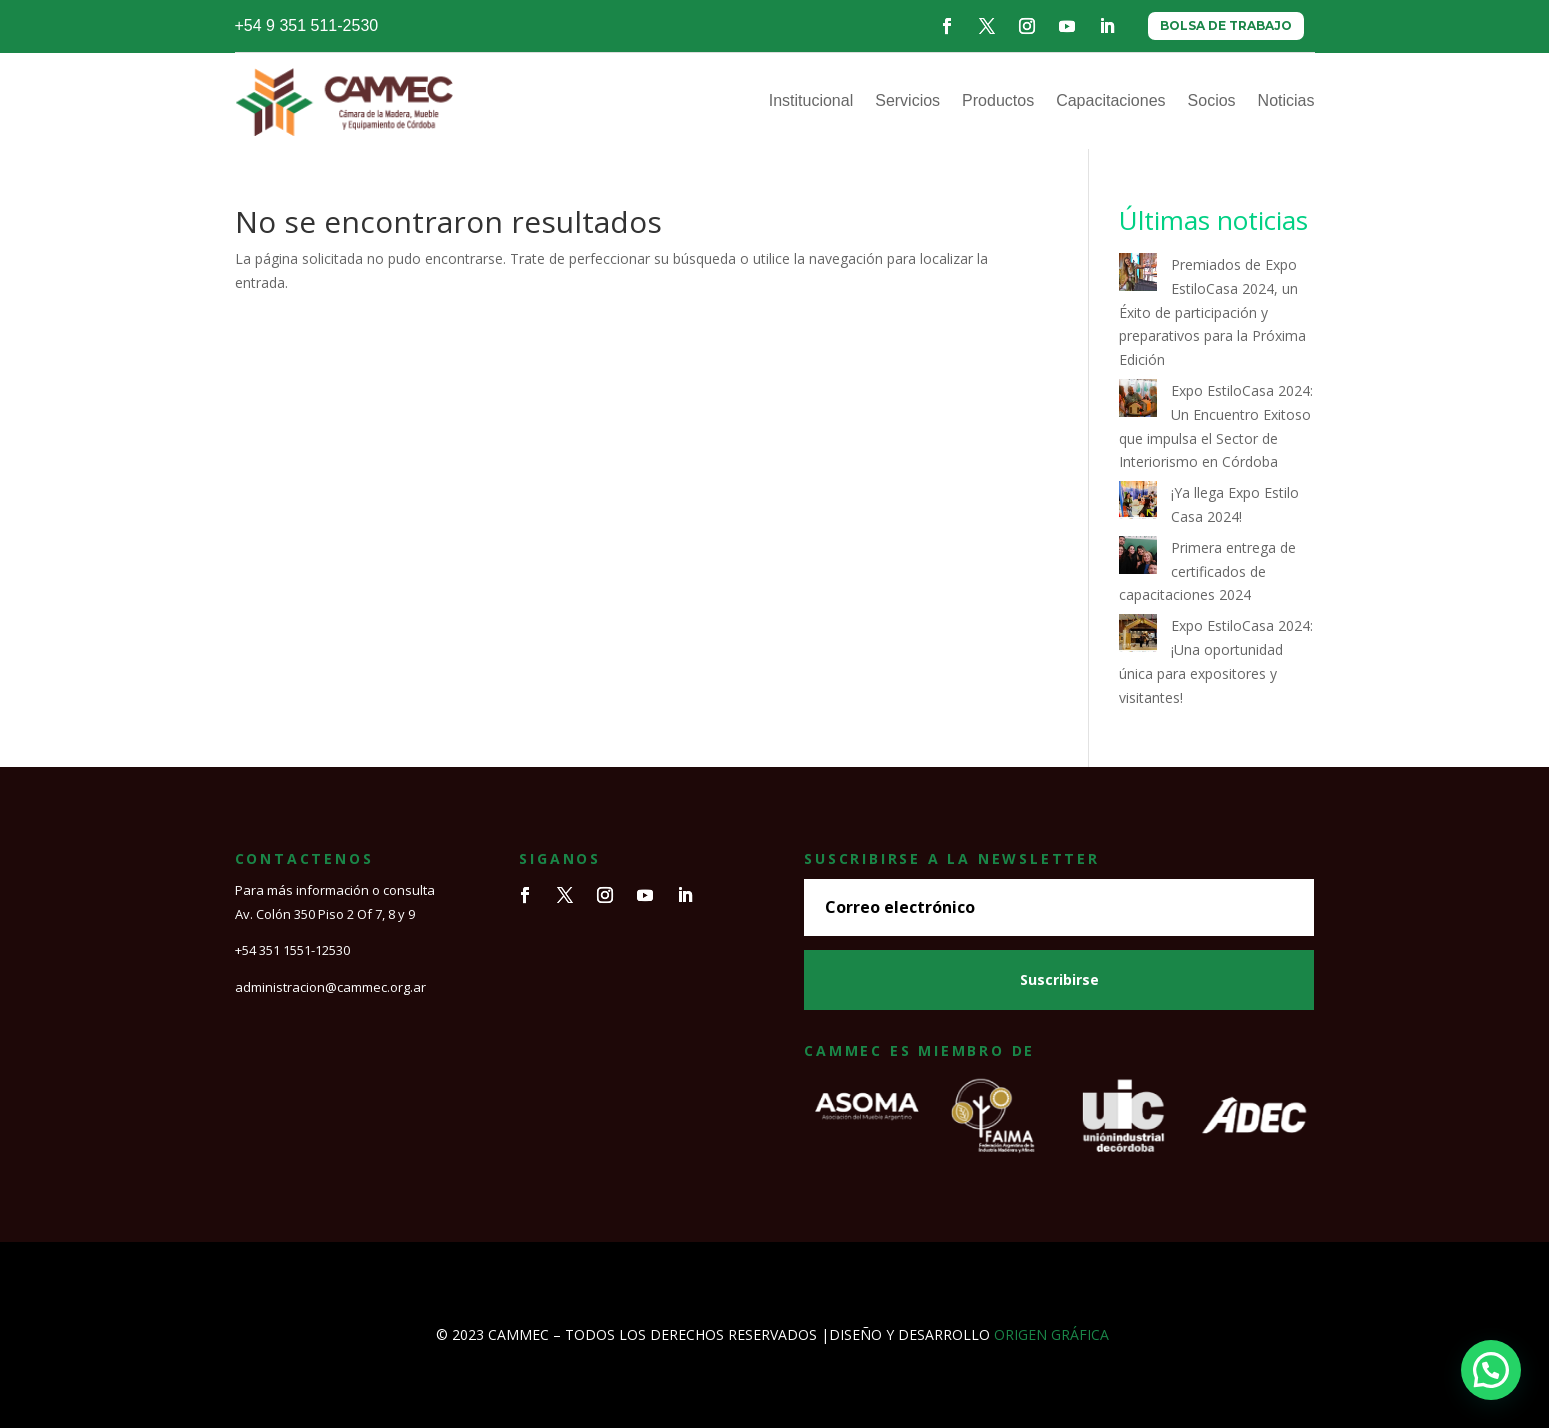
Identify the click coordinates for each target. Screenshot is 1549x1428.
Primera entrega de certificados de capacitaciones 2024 (1207, 571)
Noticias (1286, 100)
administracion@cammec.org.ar (330, 987)
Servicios (907, 100)
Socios (1212, 100)
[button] (1491, 1370)
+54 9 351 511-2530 (307, 25)
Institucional (811, 100)
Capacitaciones (1110, 100)
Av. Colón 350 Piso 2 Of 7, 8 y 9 (325, 914)
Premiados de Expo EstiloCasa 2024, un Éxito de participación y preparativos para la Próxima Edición (1212, 312)
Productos (998, 100)
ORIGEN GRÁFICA (1051, 1334)
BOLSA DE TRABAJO (1226, 25)
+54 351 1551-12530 (292, 950)
